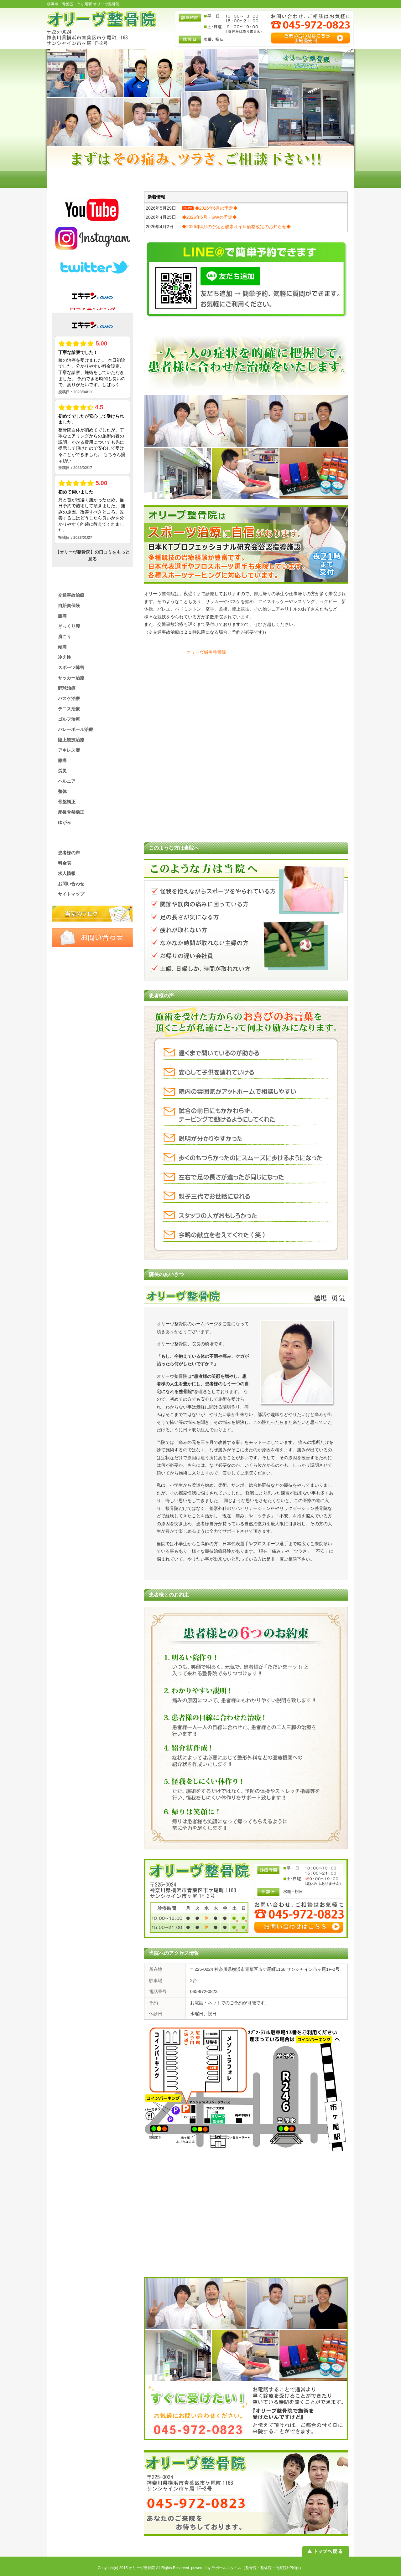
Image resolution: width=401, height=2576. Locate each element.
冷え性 (64, 657)
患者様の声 (69, 852)
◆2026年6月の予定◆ (216, 208)
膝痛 (62, 760)
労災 (62, 770)
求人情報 (67, 873)
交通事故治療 (71, 595)
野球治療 (67, 688)
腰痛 (62, 615)
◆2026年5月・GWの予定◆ (209, 217)
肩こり (64, 636)
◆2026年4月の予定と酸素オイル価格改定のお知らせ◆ (236, 226)
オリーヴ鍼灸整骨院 (206, 652)
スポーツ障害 (71, 667)
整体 (62, 791)
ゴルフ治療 (69, 719)
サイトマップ (71, 894)
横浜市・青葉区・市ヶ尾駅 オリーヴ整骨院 (83, 4)
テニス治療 (69, 708)
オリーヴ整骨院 (142, 2568)
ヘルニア (67, 781)
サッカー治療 (71, 677)
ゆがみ (64, 822)
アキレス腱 (69, 750)
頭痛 (62, 646)
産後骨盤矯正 (71, 812)
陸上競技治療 (71, 739)
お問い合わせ (71, 883)
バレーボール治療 (75, 729)
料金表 (64, 863)
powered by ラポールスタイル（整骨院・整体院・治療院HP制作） (247, 2568)
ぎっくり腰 (69, 626)
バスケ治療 (69, 698)
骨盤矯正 (67, 801)
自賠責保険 (69, 605)
